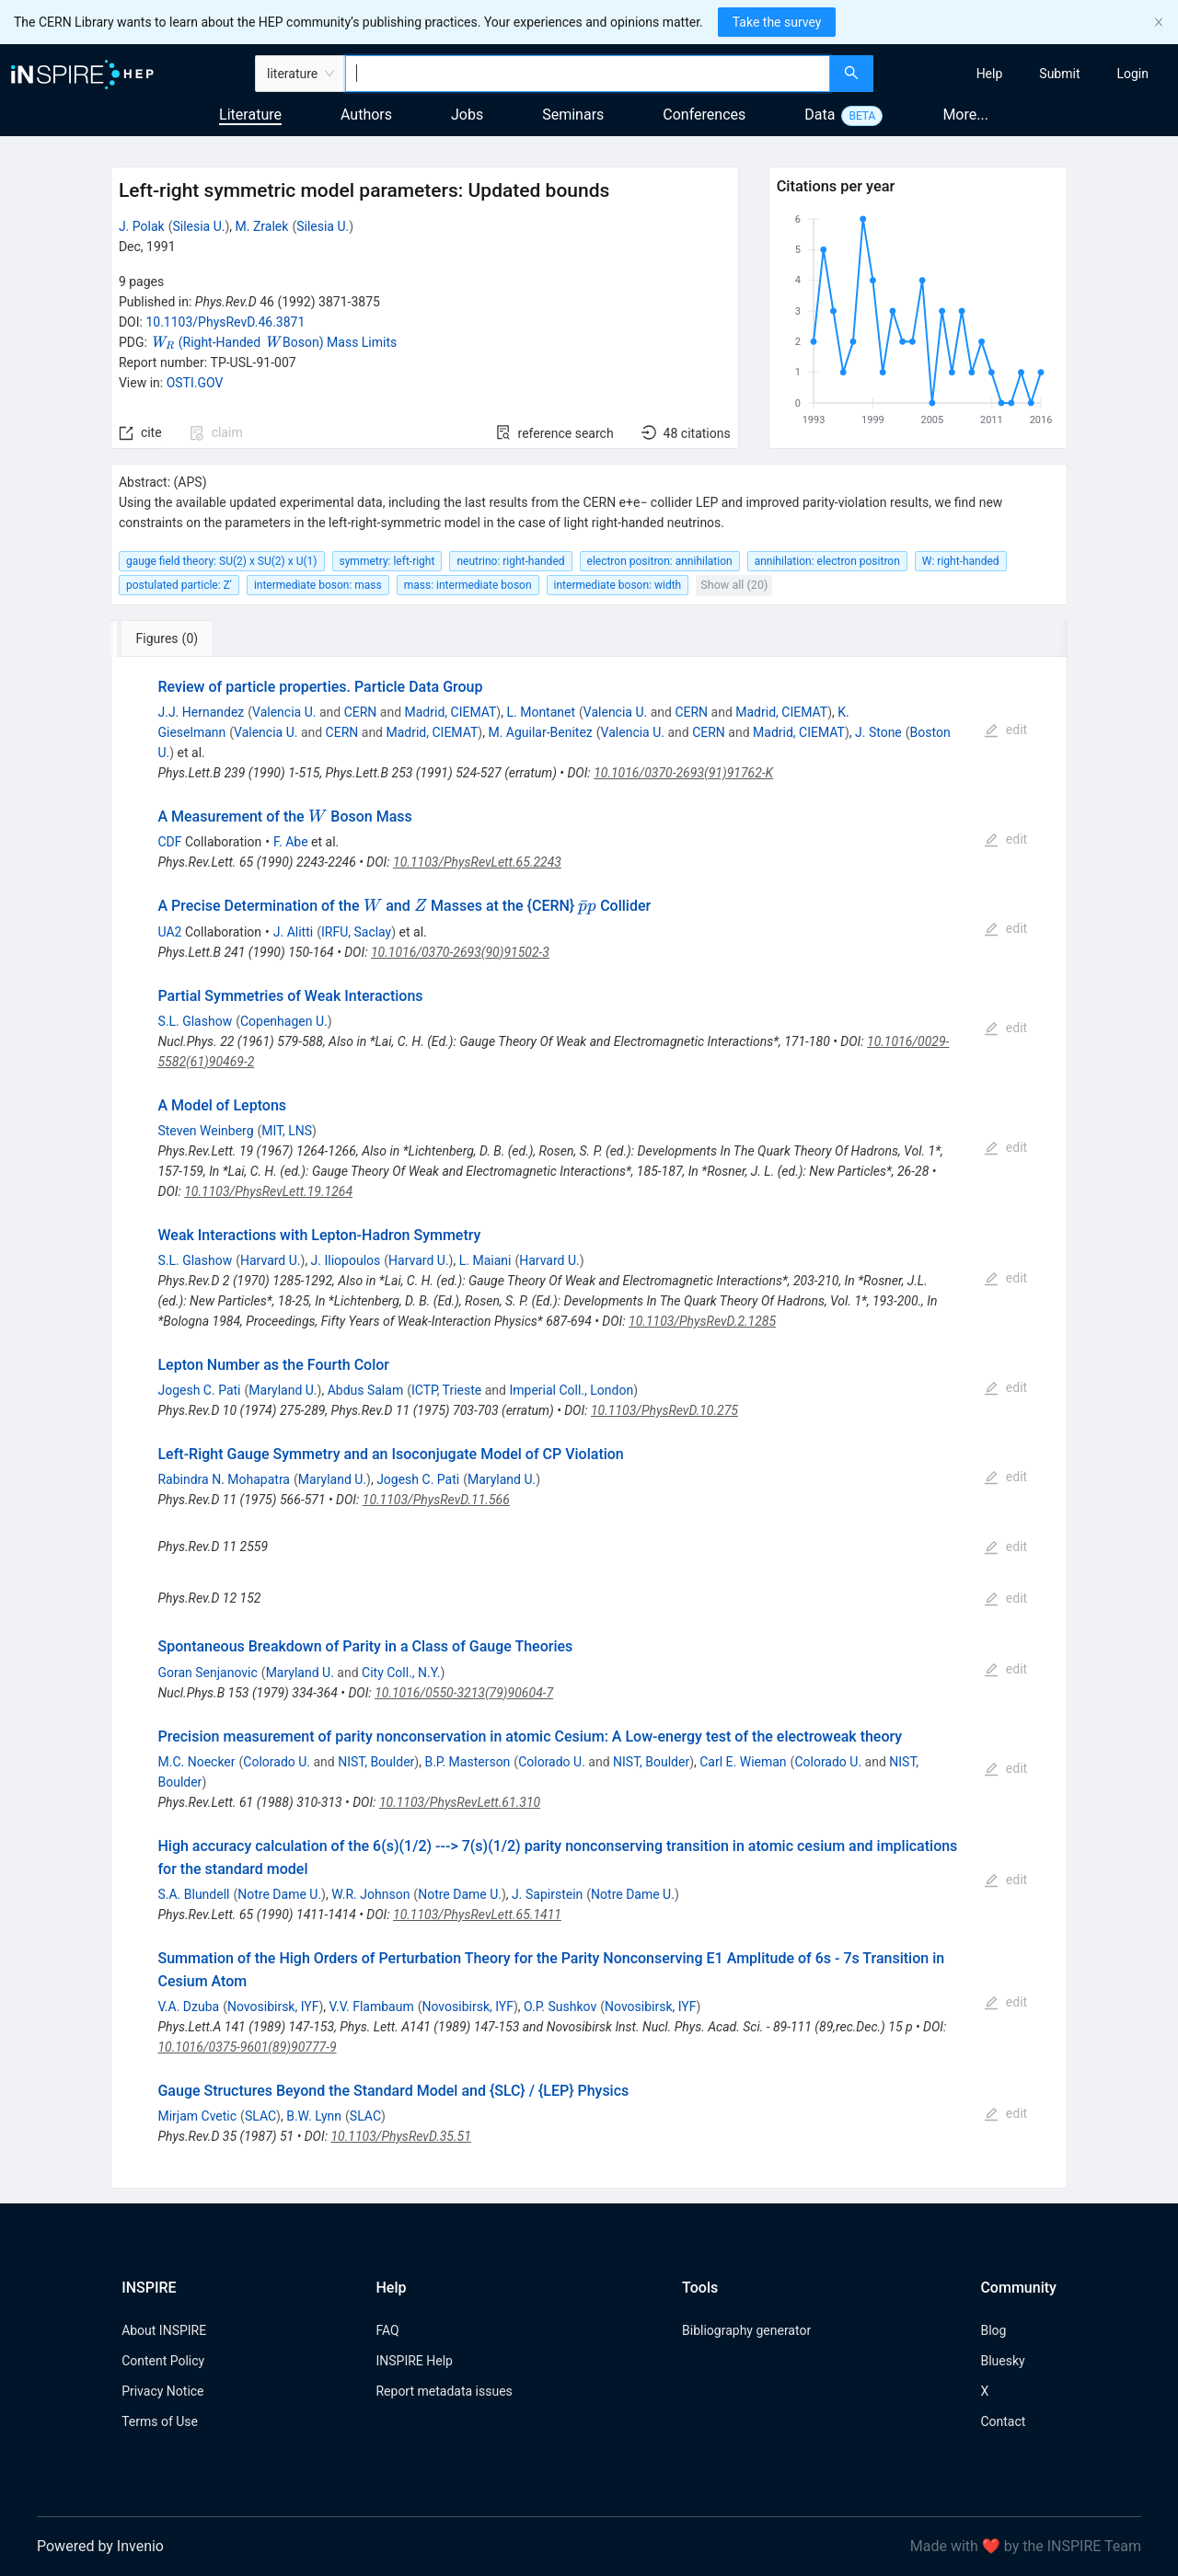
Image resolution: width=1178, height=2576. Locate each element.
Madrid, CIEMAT (451, 712)
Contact (1002, 2421)
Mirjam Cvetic (197, 2116)
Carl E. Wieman (742, 1761)
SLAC (260, 2116)
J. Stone (878, 732)
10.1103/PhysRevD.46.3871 (225, 322)
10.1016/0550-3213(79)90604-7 (464, 1692)
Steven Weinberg (205, 1130)
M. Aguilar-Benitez (540, 732)
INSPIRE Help (413, 2360)
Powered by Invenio (100, 2546)
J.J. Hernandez (200, 712)
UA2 (169, 932)
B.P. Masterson (467, 1761)
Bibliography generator (746, 2330)
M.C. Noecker (196, 1761)
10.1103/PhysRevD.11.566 (436, 1499)
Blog (993, 2330)
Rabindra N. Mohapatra (223, 1479)
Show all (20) (734, 585)
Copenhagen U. (284, 1021)
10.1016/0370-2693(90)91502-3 (460, 952)
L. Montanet (540, 712)
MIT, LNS (286, 1130)
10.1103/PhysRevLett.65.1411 (477, 1914)
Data (819, 114)
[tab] (171, 638)
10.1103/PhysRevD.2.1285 (702, 1321)
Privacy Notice (162, 2391)
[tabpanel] (589, 1423)
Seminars (573, 114)
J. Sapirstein (547, 1894)
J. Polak (142, 226)
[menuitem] (989, 73)
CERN (360, 712)
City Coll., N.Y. (401, 1672)
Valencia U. (284, 712)
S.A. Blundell (193, 1894)
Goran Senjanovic (207, 1672)
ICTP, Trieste (446, 1390)
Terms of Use (159, 2421)
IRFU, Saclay (356, 932)
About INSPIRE (163, 2330)
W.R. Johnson (370, 1894)
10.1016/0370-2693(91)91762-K (683, 772)
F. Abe (290, 841)
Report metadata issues (443, 2391)
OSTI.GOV (195, 382)
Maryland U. (282, 1390)
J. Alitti (293, 932)
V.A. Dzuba (188, 2006)
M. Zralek (262, 226)
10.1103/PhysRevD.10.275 (664, 1410)
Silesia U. (198, 226)
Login (1132, 73)
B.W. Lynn (313, 2116)
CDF (169, 841)
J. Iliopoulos (346, 1260)
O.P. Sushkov (560, 2006)
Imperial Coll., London (571, 1390)
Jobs (467, 114)
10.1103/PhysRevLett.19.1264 (268, 1191)
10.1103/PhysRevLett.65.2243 (477, 862)
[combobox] (587, 73)
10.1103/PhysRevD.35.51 (400, 2136)
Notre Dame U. (279, 1894)
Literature (250, 114)
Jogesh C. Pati (198, 1390)
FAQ (386, 2330)
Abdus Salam (366, 1390)
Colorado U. (276, 1761)
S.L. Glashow (194, 1021)
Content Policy (162, 2360)
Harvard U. (270, 1260)
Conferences (704, 114)
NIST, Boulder (376, 1761)
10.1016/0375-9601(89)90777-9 (246, 2047)
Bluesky (1002, 2360)
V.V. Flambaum (371, 2006)
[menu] (1028, 73)
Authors (366, 114)
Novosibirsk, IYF (272, 2006)
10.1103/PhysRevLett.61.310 (459, 1802)
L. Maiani (485, 1260)
